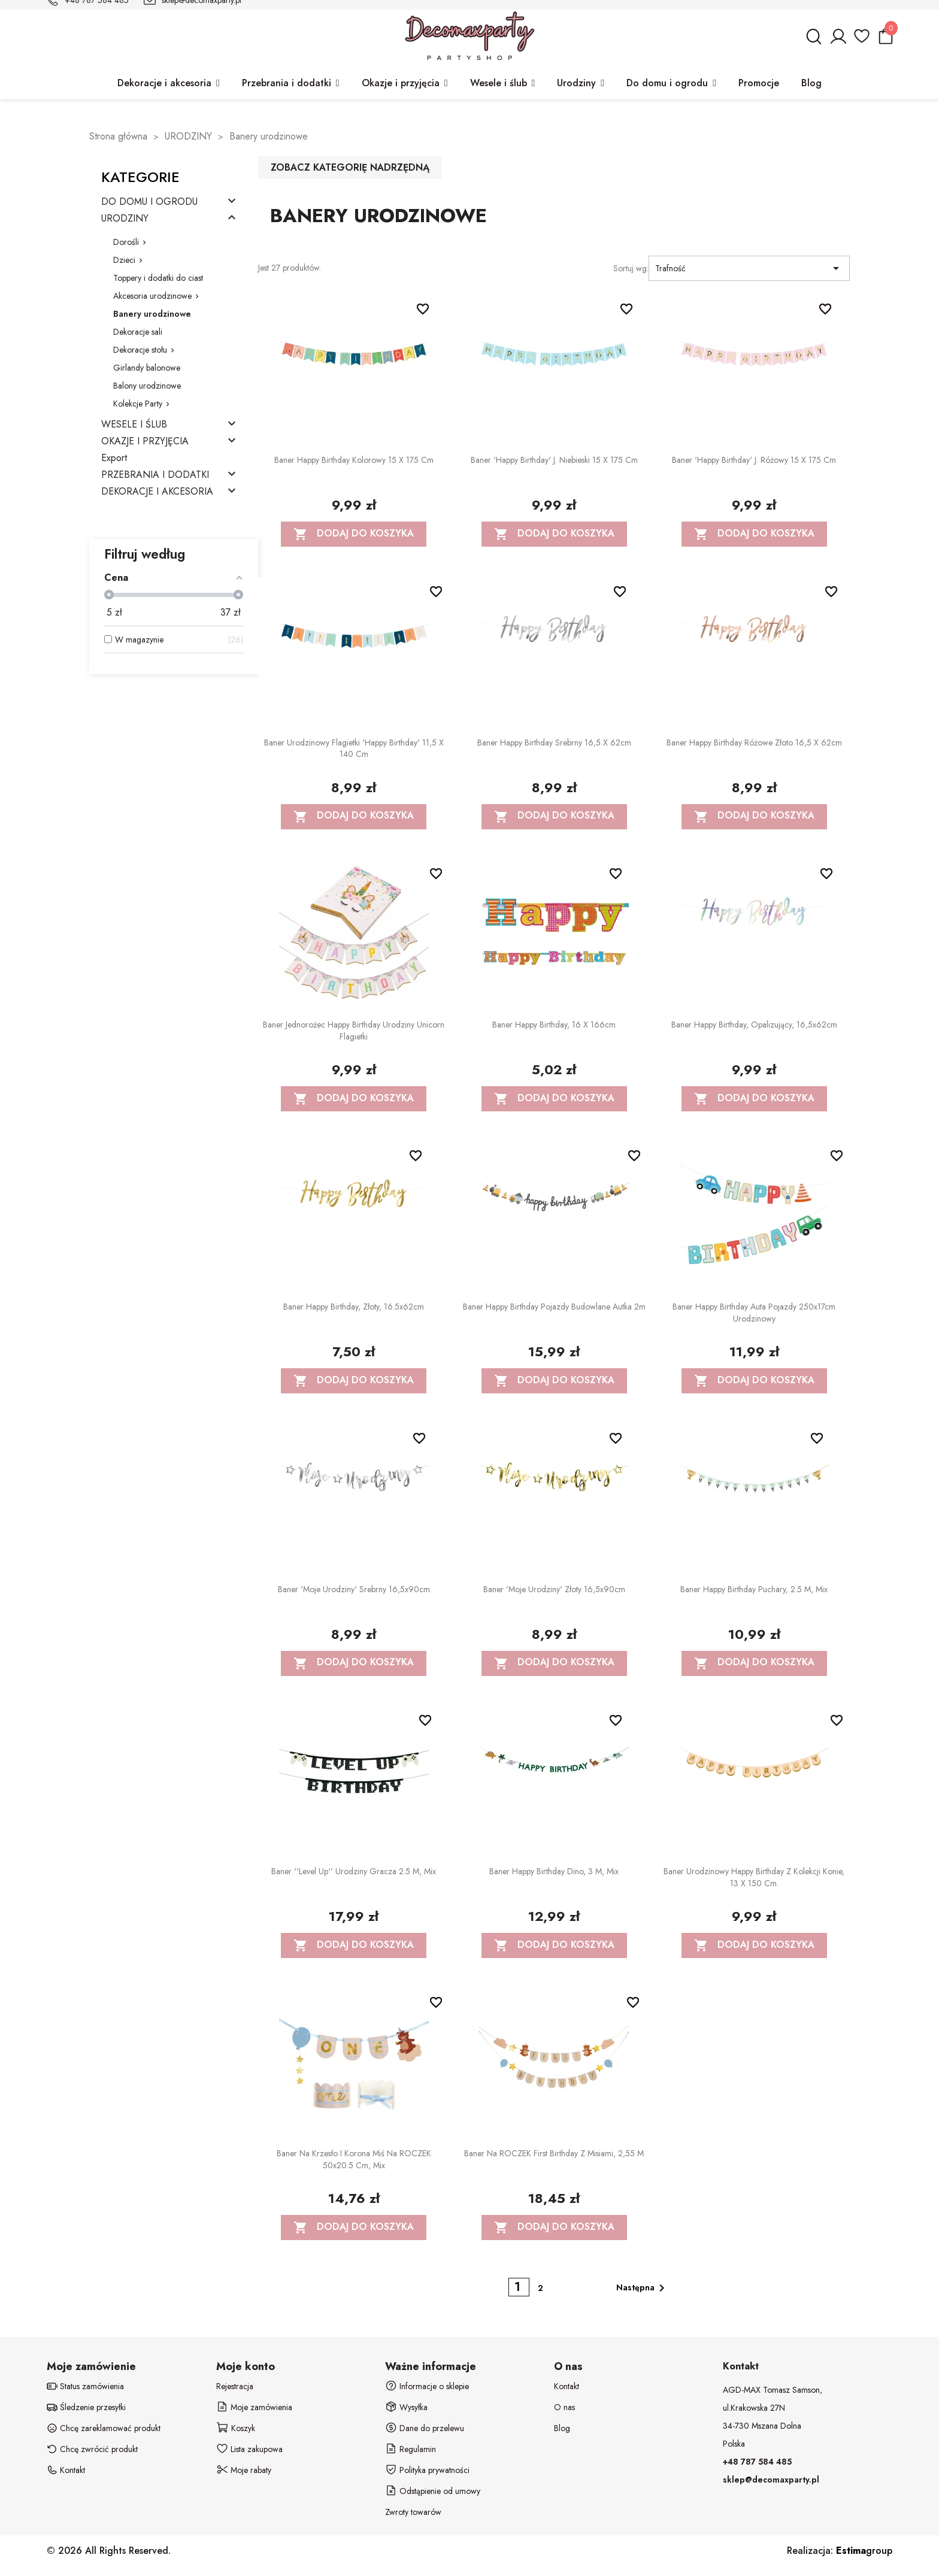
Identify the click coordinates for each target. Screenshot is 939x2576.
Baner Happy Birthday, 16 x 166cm (554, 1025)
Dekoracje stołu (140, 350)
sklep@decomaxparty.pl (771, 2480)
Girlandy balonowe (146, 368)
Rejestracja (234, 2386)
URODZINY (125, 219)
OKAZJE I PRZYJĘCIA (145, 441)
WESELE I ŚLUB (134, 425)
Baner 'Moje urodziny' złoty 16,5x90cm (554, 1589)
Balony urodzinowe (147, 386)
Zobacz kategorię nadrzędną (350, 167)
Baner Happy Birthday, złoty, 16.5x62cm (353, 1307)
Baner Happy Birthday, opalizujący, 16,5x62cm (754, 1025)
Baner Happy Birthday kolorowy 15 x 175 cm (354, 460)
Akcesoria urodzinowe (152, 296)
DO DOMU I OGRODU (149, 202)
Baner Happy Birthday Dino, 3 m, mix (554, 1871)
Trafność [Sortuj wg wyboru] (749, 268)
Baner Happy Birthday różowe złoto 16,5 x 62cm (754, 742)
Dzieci (124, 260)
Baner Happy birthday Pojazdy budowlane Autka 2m (554, 1307)
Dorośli (126, 242)
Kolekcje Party (137, 404)
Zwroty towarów (413, 2512)
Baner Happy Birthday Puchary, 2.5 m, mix (754, 1589)
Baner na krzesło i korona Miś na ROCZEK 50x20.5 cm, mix (354, 2159)
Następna (642, 2288)
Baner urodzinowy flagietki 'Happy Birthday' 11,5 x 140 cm (354, 748)
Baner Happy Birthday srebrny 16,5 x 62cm (554, 742)
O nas (564, 2407)
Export (114, 458)
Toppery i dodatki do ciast (158, 278)
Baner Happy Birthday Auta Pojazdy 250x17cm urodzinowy (754, 1313)
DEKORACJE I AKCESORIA (157, 492)
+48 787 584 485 (757, 2462)
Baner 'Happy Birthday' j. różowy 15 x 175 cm (754, 460)
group (864, 2550)
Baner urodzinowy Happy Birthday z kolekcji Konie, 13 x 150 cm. (754, 1877)
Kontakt (566, 2386)
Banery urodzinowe (152, 314)
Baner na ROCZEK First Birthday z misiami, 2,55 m (554, 2153)
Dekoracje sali (137, 332)
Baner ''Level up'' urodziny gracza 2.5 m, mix (353, 1871)
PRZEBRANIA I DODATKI (155, 475)
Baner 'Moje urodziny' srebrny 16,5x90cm (354, 1589)
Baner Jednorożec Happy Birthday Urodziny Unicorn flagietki (353, 1030)
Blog (562, 2428)
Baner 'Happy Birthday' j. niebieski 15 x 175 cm (554, 460)
